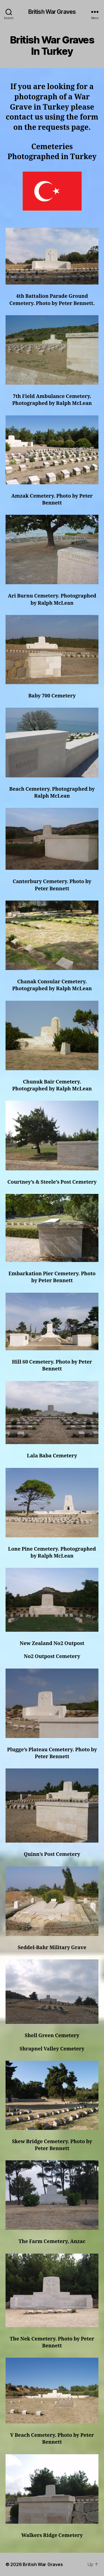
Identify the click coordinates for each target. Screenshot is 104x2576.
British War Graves (52, 12)
